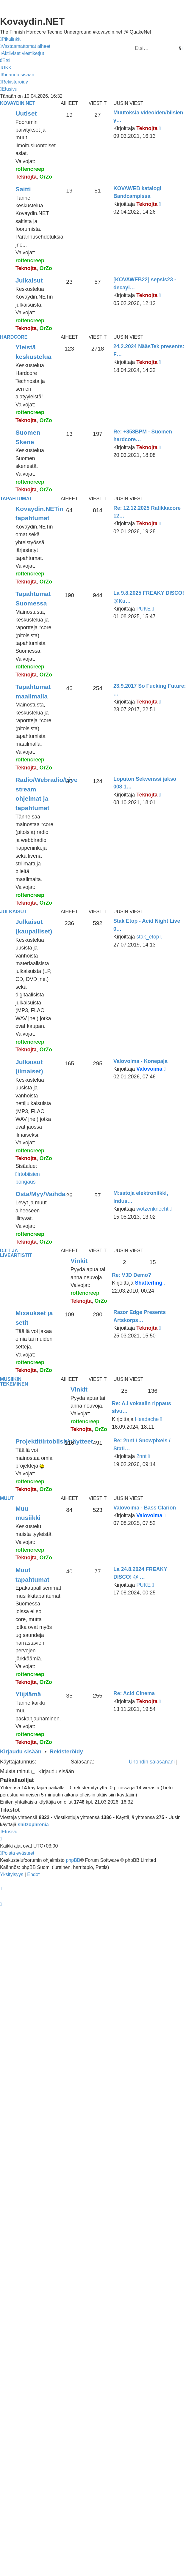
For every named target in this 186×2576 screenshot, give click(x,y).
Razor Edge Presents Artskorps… (139, 1316)
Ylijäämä (28, 1694)
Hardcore (13, 337)
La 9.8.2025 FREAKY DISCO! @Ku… (148, 597)
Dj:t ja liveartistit (16, 1253)
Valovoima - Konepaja (140, 1061)
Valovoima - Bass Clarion (144, 1508)
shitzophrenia (33, 1824)
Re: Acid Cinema (134, 1693)
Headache (147, 1419)
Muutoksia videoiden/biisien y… (148, 116)
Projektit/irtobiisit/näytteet (54, 1441)
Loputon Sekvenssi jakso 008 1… (144, 783)
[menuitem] (25, 46)
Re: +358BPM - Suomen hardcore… (142, 435)
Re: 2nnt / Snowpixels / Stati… (142, 1444)
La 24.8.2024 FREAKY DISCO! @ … (140, 1573)
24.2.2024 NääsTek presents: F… (148, 350)
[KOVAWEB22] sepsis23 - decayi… (144, 283)
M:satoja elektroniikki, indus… (140, 1197)
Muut (7, 1498)
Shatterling (148, 1283)
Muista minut (17, 1771)
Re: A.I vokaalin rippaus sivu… (141, 1407)
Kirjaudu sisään (20, 1751)
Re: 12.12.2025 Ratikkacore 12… (147, 512)
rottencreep (29, 169)
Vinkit (79, 1260)
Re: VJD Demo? (131, 1275)
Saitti (23, 189)
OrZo (46, 177)
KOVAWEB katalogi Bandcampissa (137, 192)
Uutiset (26, 113)
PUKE (143, 609)
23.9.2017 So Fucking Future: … (149, 690)
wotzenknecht (152, 1209)
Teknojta (26, 177)
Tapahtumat (16, 498)
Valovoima (149, 1069)
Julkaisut (29, 280)
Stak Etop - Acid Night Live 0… (146, 925)
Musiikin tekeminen (14, 1381)
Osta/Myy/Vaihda (40, 1193)
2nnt (141, 1456)
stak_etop (147, 937)
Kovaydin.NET (17, 103)
